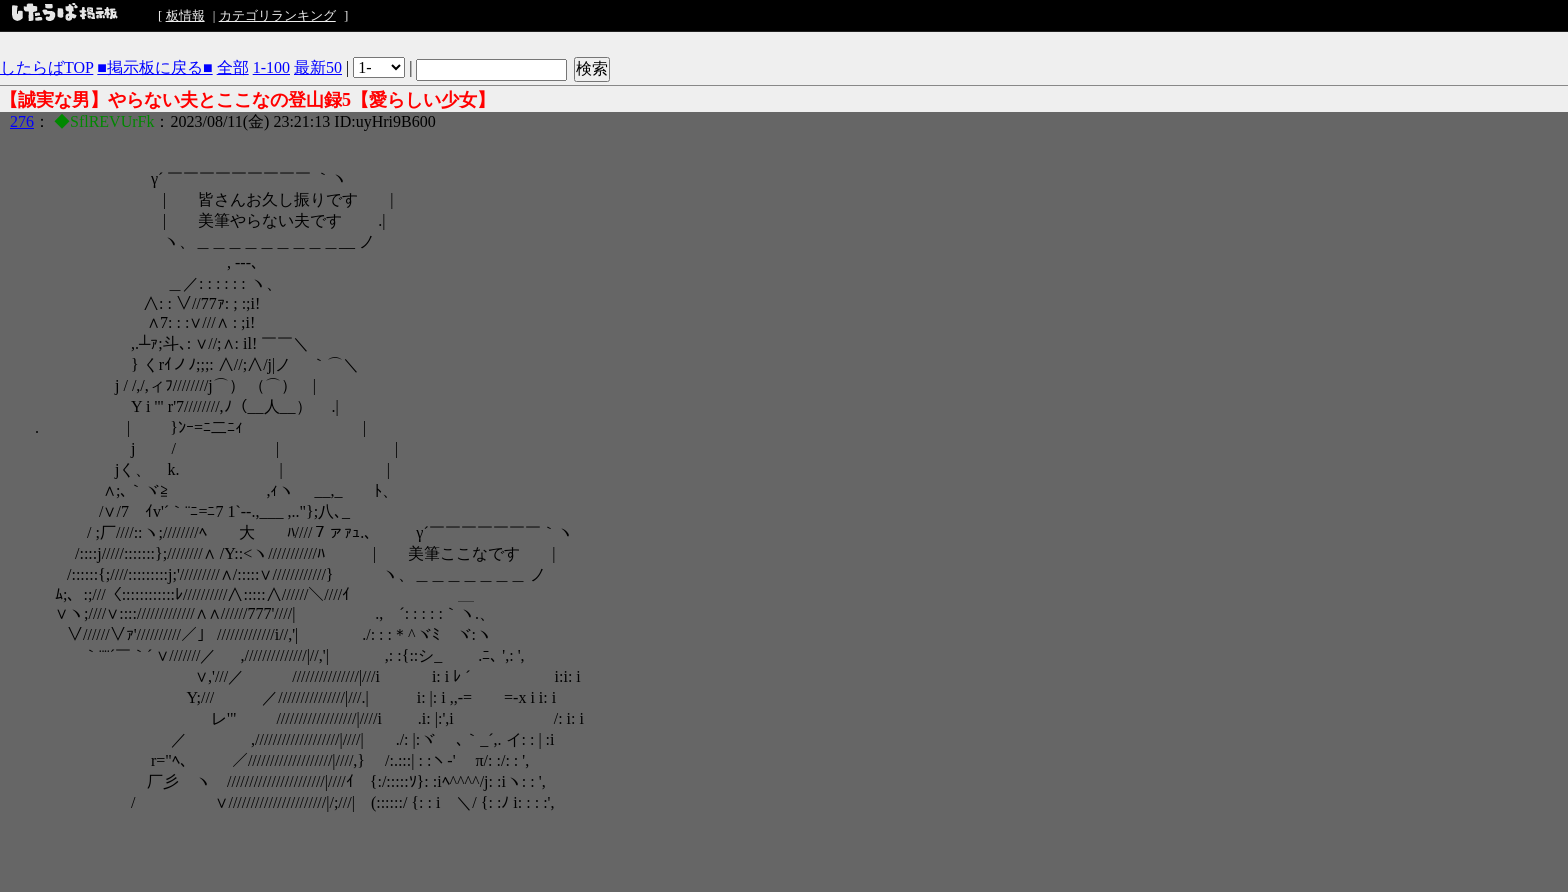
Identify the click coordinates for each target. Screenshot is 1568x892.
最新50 (318, 67)
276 (22, 121)
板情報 (185, 15)
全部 (233, 67)
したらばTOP (46, 67)
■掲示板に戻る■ (154, 67)
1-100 (271, 67)
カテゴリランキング (277, 15)
